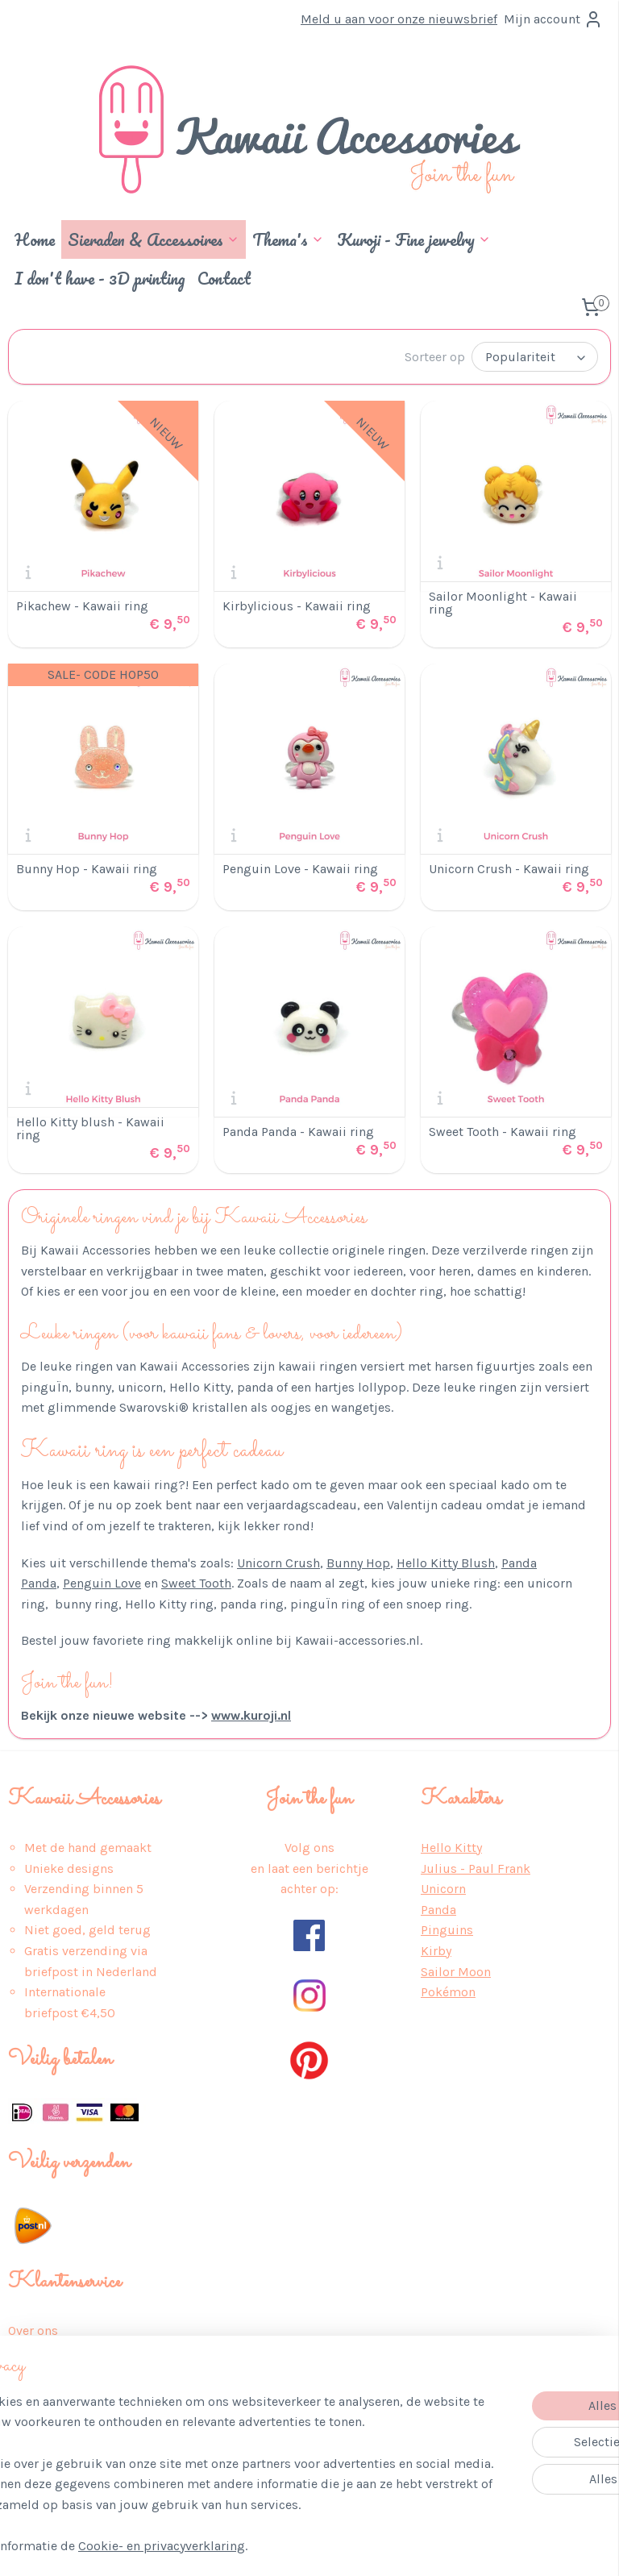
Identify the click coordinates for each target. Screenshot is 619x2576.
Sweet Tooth (196, 1581)
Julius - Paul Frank (475, 1867)
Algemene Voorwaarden (76, 2370)
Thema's (288, 239)
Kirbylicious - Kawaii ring (296, 604)
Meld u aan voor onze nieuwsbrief (399, 19)
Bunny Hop (358, 1561)
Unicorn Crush (278, 1561)
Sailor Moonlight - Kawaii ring (503, 601)
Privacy (28, 2350)
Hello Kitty (451, 1846)
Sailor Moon (456, 1970)
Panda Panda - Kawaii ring (298, 1130)
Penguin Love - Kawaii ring (300, 867)
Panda (438, 1908)
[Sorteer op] (534, 356)
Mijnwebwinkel (482, 2546)
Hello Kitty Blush (446, 1561)
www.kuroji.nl (251, 1713)
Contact (224, 278)
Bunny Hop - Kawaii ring (86, 867)
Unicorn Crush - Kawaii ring (509, 867)
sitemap (269, 2546)
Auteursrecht (46, 2453)
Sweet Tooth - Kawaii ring (502, 1130)
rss (299, 2546)
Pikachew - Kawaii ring (82, 604)
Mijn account (553, 19)
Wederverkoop (50, 2473)
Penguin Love (102, 1581)
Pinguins (447, 1928)
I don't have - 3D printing (100, 278)
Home (35, 239)
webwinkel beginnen (355, 2546)
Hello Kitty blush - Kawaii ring (90, 1127)
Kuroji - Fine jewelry (414, 239)
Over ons (33, 2329)
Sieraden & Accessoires (153, 239)
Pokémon (448, 1990)
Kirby (436, 1949)
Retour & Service (58, 2411)
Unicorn (443, 1887)
